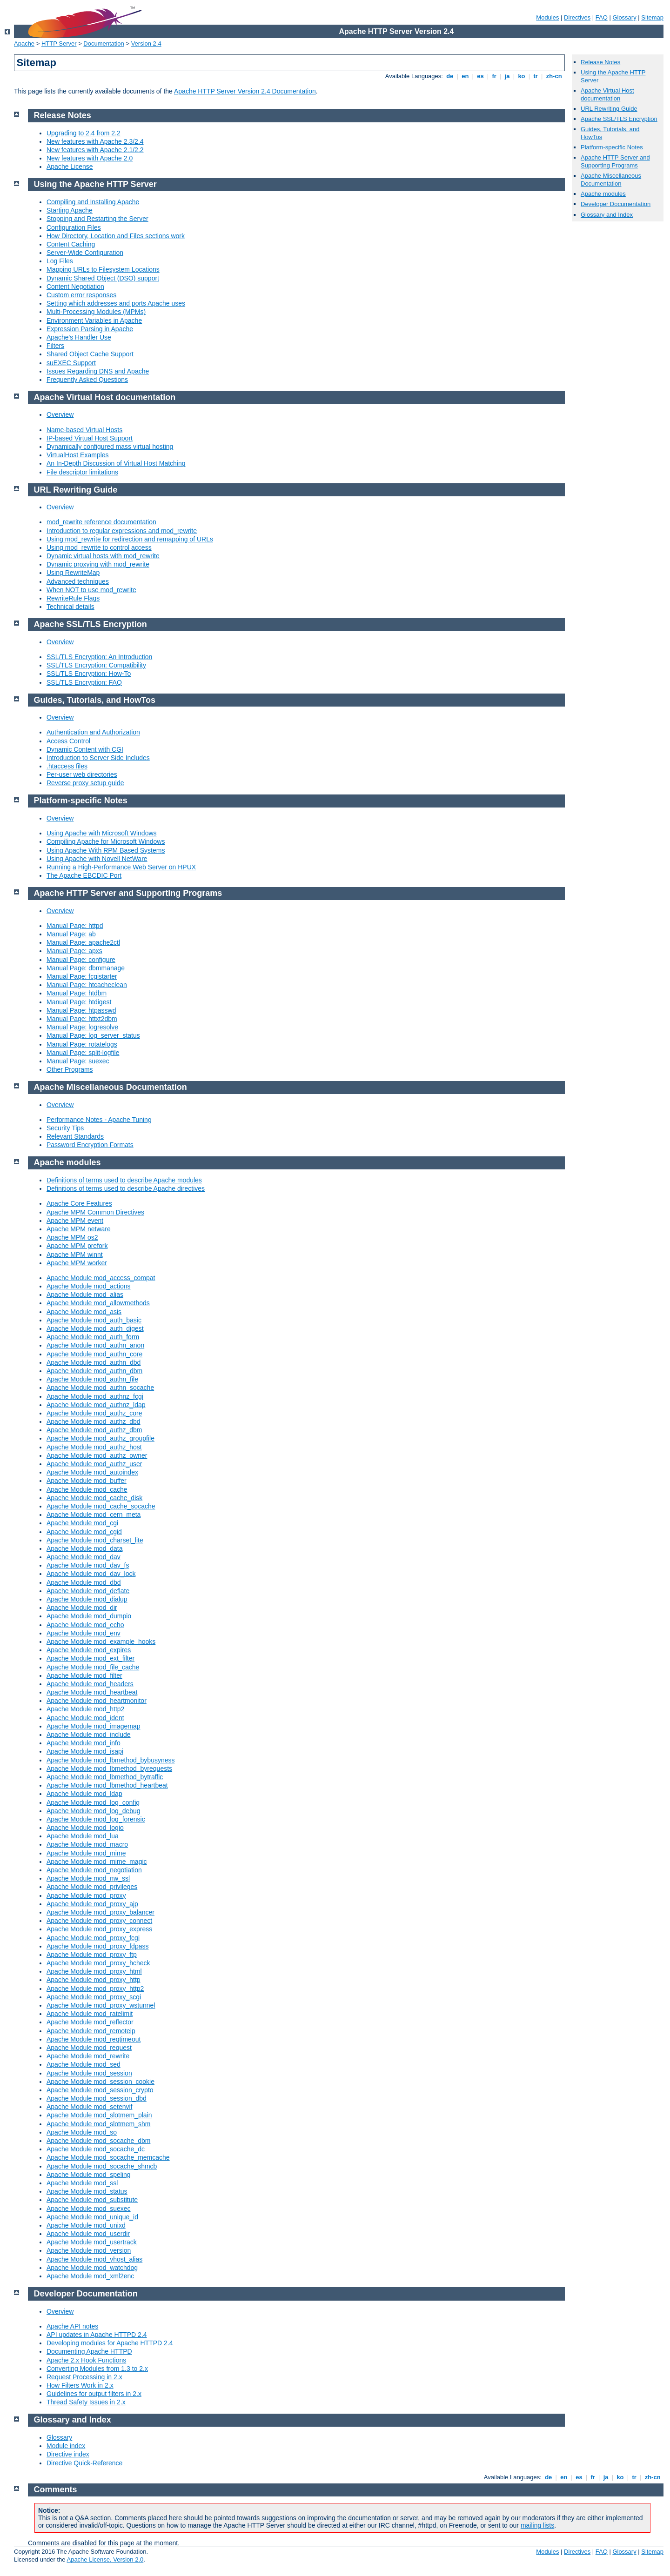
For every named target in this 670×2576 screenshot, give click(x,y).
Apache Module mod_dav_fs (88, 1565)
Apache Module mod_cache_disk (94, 1498)
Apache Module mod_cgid (84, 1531)
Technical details (70, 606)
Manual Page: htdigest (79, 1002)
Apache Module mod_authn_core (94, 1354)
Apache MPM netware (79, 1229)
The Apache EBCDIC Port (84, 875)
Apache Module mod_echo (85, 1624)
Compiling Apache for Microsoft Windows (106, 841)
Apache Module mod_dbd (84, 1582)
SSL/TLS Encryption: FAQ (84, 682)
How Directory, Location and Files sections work (116, 236)
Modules (547, 17)
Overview (60, 414)
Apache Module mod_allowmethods (98, 1303)
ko (521, 76)
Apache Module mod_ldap (84, 1793)
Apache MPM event (75, 1220)
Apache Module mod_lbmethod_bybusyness (111, 1760)
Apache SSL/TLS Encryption (619, 118)
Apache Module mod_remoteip (91, 2031)
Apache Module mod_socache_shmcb (102, 2166)
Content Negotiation (75, 286)
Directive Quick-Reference (84, 2463)
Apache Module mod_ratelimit (90, 2013)
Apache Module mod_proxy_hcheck (98, 1963)
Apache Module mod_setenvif (89, 2106)
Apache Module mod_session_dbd (97, 2098)
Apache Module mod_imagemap (94, 1726)
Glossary (624, 17)
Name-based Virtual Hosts (84, 430)
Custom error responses (81, 295)
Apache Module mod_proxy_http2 (95, 1988)
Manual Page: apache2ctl (83, 942)
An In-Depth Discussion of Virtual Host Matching (116, 463)
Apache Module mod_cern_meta (94, 1514)
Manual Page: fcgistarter (82, 976)
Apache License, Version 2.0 (105, 2559)
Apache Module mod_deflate (88, 1591)
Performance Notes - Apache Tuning (99, 1119)
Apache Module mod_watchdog (92, 2267)
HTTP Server (59, 43)
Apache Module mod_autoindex (92, 1472)
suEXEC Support (71, 363)
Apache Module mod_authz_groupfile (100, 1438)
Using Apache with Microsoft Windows (102, 833)
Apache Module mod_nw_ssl (88, 1878)
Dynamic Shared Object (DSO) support (103, 278)
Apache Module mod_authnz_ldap (96, 1404)
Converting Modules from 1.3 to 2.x (97, 2368)
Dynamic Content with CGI (85, 749)
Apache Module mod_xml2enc (90, 2276)
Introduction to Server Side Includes (98, 757)
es (481, 76)
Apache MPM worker (77, 1263)
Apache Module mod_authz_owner (97, 1455)
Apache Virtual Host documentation (607, 94)
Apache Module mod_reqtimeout (94, 2039)
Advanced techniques (78, 581)
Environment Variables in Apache (94, 320)
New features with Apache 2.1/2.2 (95, 149)
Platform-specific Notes (612, 147)
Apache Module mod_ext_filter (90, 1658)
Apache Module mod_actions (89, 1286)
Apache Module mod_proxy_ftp (92, 1954)
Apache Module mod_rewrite (88, 2056)
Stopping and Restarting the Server (97, 218)
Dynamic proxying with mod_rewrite (98, 564)
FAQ (602, 17)
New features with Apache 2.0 (90, 158)
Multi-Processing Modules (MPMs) (96, 311)
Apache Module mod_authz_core (94, 1413)
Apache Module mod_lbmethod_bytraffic (105, 1777)
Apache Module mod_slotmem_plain (99, 2115)
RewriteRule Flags (73, 598)
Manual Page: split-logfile (83, 1052)
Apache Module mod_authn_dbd (94, 1362)
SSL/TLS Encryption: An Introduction (99, 657)
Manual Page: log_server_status (93, 1035)
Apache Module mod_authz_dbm (94, 1430)
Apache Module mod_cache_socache (101, 1506)
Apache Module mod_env (84, 1633)
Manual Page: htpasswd (81, 1010)
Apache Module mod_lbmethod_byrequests (109, 1768)
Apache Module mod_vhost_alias (94, 2259)
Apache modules (603, 193)
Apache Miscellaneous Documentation (611, 179)
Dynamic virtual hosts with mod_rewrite (103, 556)
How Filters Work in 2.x (80, 2385)
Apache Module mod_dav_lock (91, 1573)
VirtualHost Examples (78, 455)
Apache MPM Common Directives (95, 1212)
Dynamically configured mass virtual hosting (110, 446)
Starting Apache (70, 210)
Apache (24, 43)
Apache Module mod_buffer (87, 1480)
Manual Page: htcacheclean (87, 984)
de (450, 76)
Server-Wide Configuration (85, 252)
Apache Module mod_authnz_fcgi (95, 1396)
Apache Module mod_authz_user (94, 1464)
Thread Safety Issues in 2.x (86, 2402)
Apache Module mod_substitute (92, 2199)
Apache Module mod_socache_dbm (98, 2140)
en (465, 76)
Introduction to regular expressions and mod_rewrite (122, 530)
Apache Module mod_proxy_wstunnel (101, 2005)
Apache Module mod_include (89, 1734)
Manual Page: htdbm (77, 993)
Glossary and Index (607, 214)
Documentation (103, 43)
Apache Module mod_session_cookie (100, 2081)
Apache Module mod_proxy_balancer (100, 1912)
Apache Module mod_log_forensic (96, 1819)
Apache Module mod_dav (84, 1557)
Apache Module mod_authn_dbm (94, 1371)
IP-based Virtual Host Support (90, 438)
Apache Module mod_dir (82, 1607)
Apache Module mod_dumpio (89, 1616)
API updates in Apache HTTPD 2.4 (97, 2334)
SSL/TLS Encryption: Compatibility (96, 665)
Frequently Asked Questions (87, 379)
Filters (55, 345)
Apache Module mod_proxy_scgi (94, 1997)
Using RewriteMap (73, 572)
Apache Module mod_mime (86, 1853)
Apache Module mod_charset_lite (95, 1540)
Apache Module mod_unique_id (92, 2217)
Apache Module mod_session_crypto (100, 2090)
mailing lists (537, 2525)
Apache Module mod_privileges (92, 1886)
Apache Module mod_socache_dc (96, 2149)
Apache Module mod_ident (85, 1718)
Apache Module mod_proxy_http (94, 1979)
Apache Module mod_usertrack (92, 2242)
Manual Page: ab (71, 934)
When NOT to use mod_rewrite (91, 590)
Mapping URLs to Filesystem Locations (103, 269)
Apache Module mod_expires (89, 1650)
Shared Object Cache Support (90, 354)
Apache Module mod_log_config (93, 1802)
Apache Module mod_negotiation (94, 1870)
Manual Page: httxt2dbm (82, 1018)
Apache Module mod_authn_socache (100, 1387)
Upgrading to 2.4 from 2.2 (84, 133)
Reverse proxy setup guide (85, 783)
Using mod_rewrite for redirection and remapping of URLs (130, 539)
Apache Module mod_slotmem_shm (98, 2124)
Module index (66, 2445)
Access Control (68, 741)
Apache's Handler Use (79, 337)
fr (494, 76)
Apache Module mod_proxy (86, 1895)
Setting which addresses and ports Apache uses (116, 303)
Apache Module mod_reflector (90, 2022)
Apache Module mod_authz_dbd (94, 1421)
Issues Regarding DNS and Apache (98, 371)
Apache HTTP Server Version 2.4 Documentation (245, 91)
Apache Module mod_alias (85, 1294)
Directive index (68, 2454)
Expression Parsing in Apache (90, 329)
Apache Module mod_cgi (82, 1523)
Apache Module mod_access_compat (101, 1277)
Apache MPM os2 (72, 1237)
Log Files (60, 261)
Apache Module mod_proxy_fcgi (93, 1938)
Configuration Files (74, 227)
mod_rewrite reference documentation (101, 522)
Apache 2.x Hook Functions (86, 2360)
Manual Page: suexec (78, 1061)
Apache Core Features (79, 1203)
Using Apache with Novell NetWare (97, 858)
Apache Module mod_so (82, 2132)
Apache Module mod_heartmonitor (97, 1700)
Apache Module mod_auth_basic (94, 1320)
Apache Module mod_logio (85, 1827)
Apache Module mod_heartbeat (92, 1692)
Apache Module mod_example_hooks (101, 1641)
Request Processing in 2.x (84, 2377)
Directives (577, 17)
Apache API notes (72, 2326)
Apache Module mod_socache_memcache (108, 2157)
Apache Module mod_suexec (89, 2208)
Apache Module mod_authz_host (94, 1447)
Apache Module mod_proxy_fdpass (97, 1946)
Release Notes (600, 62)
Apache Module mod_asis (84, 1311)
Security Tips (65, 1128)
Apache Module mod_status (87, 2191)
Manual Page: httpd (75, 925)
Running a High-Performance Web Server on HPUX (121, 867)
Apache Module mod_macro (87, 1844)
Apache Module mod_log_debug (94, 1811)
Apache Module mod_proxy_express (99, 1929)
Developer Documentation (615, 203)
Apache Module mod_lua (83, 1836)
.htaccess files (67, 766)
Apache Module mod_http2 (85, 1709)
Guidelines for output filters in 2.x (94, 2393)
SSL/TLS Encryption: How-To (89, 673)
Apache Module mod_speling (89, 2174)
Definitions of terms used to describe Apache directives (126, 1188)
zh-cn (553, 76)
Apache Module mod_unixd (86, 2225)
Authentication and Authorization (93, 732)
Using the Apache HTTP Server (95, 184)
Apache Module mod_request (89, 2047)
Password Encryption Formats (90, 1144)
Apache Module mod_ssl (82, 2183)
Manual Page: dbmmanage (86, 968)
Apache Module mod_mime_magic (97, 1861)
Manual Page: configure (81, 959)
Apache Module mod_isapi (85, 1751)
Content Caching (71, 244)
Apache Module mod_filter (84, 1675)
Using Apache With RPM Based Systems (106, 850)
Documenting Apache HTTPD (89, 2351)
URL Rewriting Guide (609, 108)
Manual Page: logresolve (82, 1027)
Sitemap (652, 17)
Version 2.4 (146, 43)
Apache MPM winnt (75, 1254)
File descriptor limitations (82, 472)
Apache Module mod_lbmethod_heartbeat (107, 1785)
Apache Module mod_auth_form (93, 1337)
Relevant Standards (75, 1136)
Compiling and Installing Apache (93, 202)
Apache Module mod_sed (84, 2064)
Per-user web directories (82, 774)
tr (536, 76)
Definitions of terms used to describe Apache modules (124, 1180)
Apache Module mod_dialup (87, 1599)
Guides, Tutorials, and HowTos (94, 700)
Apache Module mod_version (89, 2250)
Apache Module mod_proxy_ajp (92, 1904)
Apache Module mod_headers (90, 1684)
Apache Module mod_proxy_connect (99, 1920)
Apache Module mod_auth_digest (95, 1328)
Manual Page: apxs (74, 950)
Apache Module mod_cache (87, 1489)
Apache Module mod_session (89, 2073)
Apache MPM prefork (77, 1245)
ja (507, 76)
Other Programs (70, 1069)
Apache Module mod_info (84, 1743)
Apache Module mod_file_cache (93, 1667)
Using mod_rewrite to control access (99, 547)
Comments (55, 2489)
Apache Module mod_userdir (88, 2233)
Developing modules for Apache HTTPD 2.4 (110, 2343)
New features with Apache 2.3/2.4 (95, 141)
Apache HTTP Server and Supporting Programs (615, 161)
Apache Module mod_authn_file (92, 1379)
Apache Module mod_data (84, 1548)
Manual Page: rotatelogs (82, 1044)
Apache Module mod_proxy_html (94, 1971)
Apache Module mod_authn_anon (95, 1345)
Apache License (70, 166)
